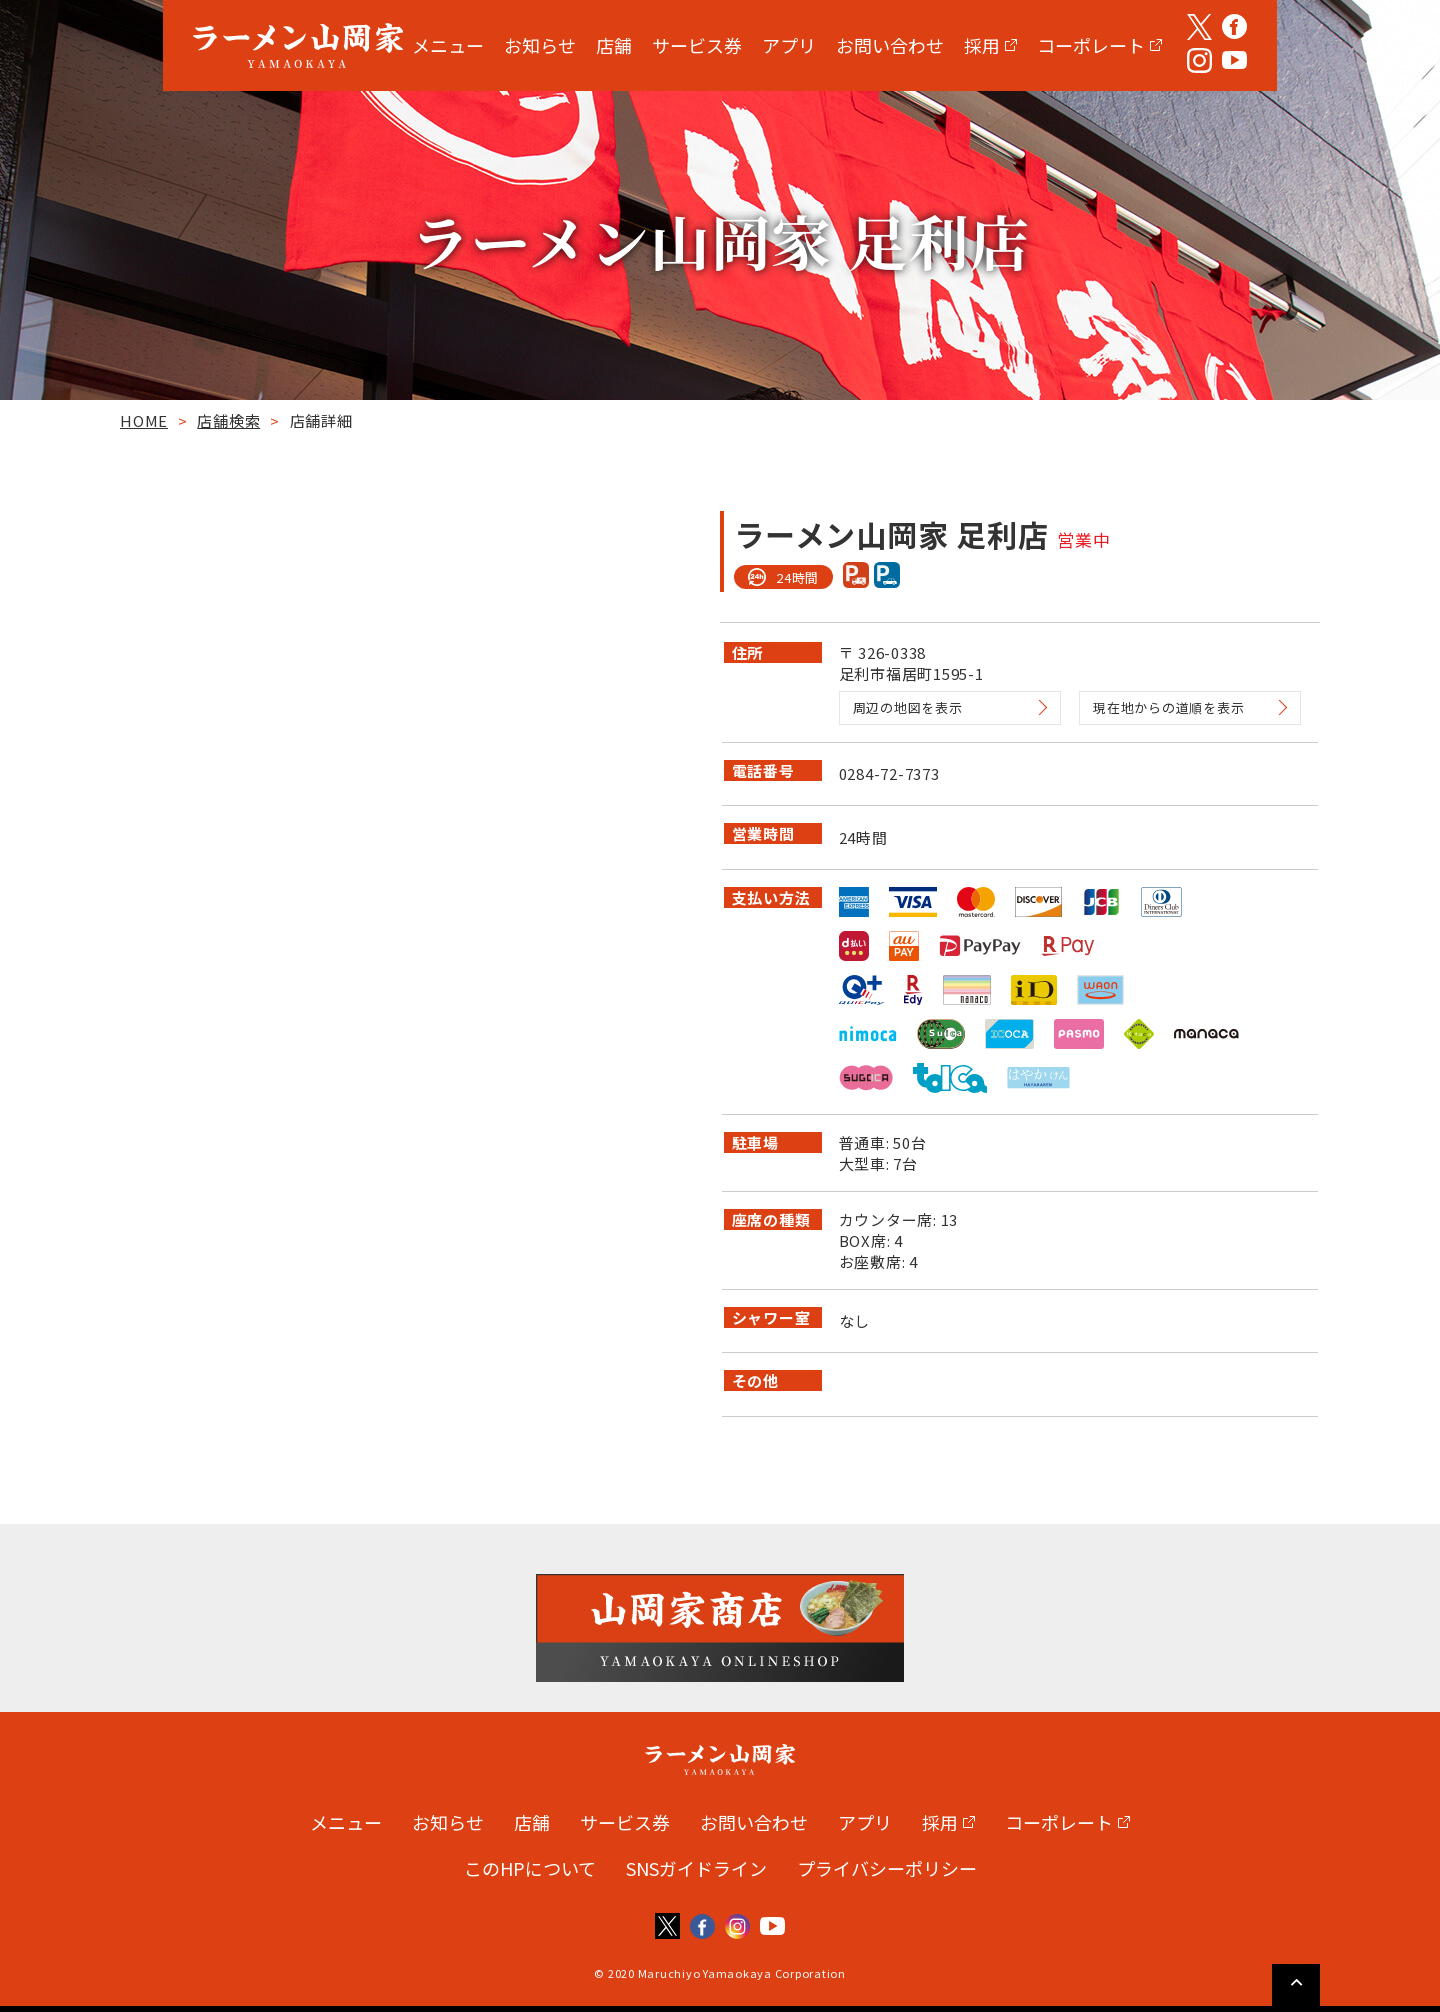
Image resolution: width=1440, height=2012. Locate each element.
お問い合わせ (890, 45)
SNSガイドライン (696, 1868)
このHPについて (530, 1868)
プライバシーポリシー (887, 1868)
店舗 (614, 45)
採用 (982, 45)
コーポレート (1091, 45)
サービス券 (697, 45)
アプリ (789, 45)
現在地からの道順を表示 (1168, 707)
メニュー (448, 45)
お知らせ (540, 45)
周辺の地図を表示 (908, 707)
